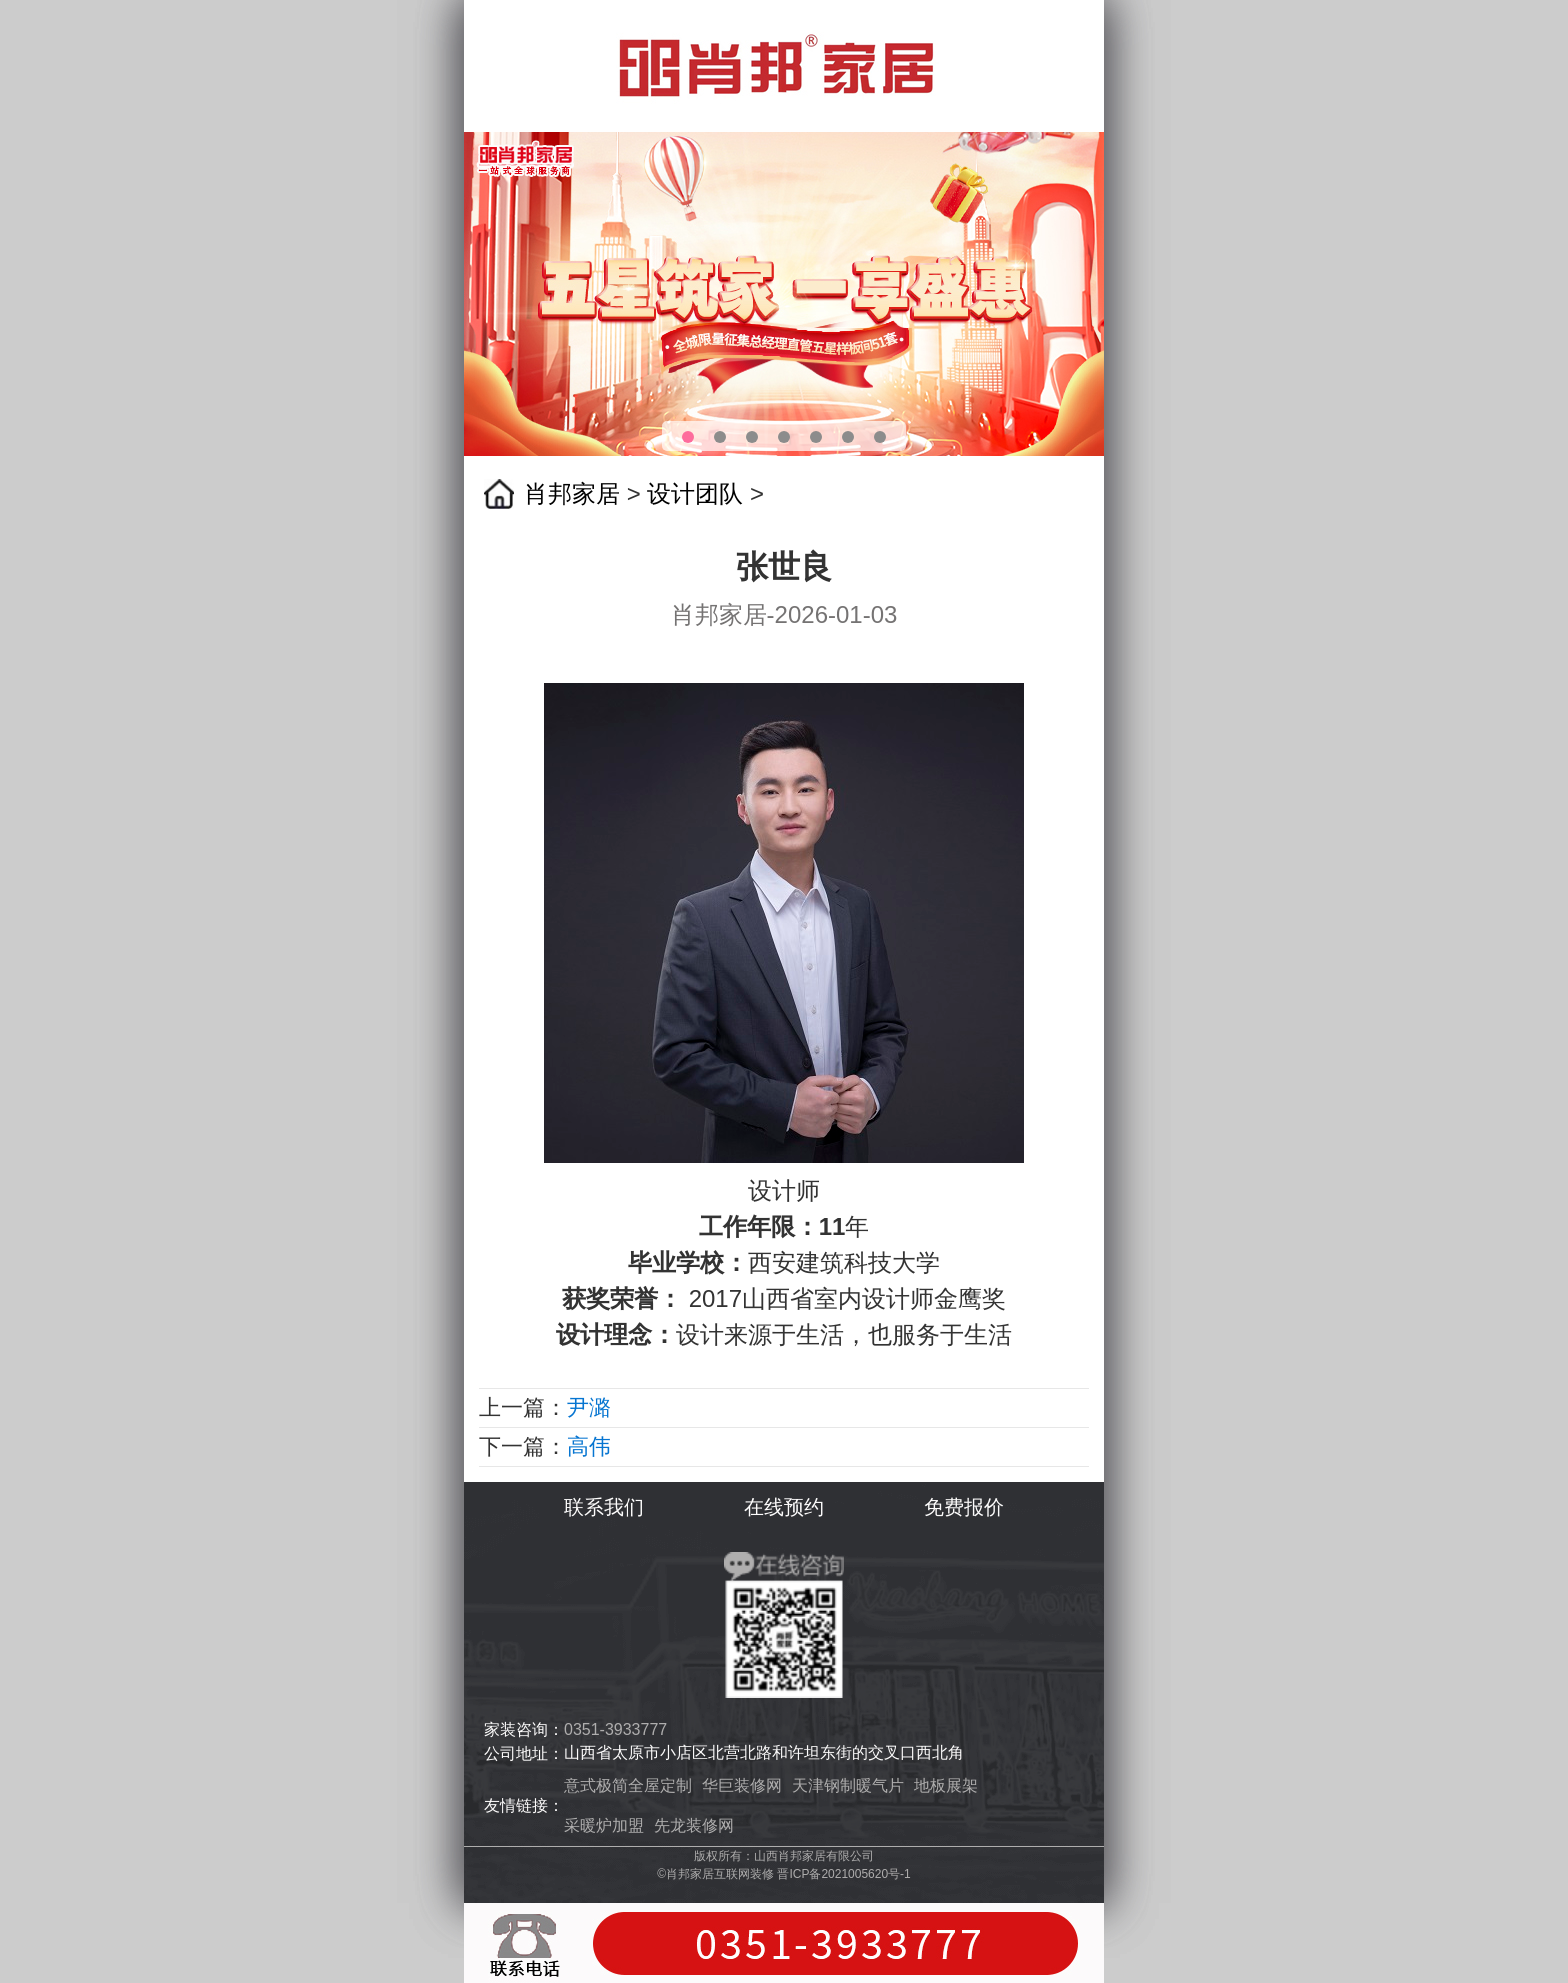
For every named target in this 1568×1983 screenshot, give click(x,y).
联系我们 (604, 1507)
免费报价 (964, 1507)
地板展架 (946, 1785)
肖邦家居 (572, 493)
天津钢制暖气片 (848, 1785)
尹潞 (589, 1407)
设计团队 (695, 493)
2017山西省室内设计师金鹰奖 (847, 1298)
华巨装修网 (742, 1785)
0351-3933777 (615, 1729)
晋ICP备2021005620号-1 (843, 1874)
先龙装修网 (694, 1825)
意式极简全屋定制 (628, 1785)
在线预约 (784, 1507)
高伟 (589, 1446)
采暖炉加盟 (604, 1825)
